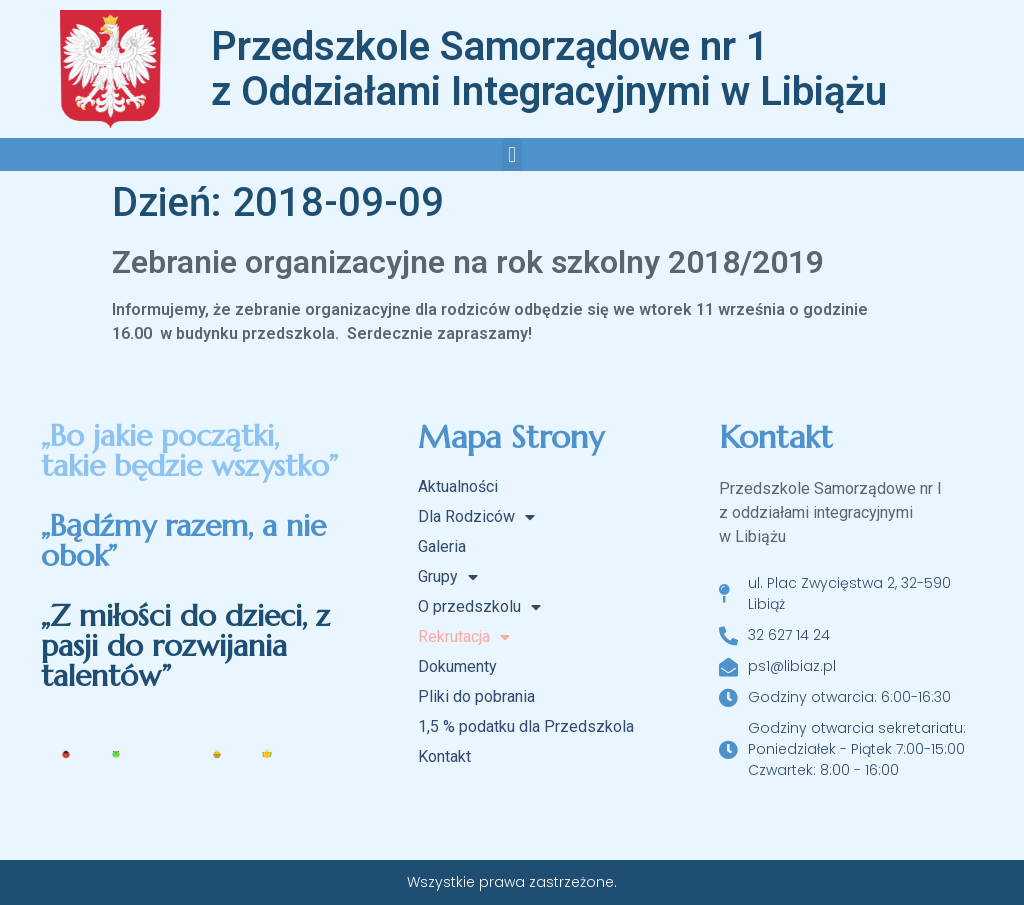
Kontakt (444, 756)
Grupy (448, 577)
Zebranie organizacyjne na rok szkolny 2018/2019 (468, 262)
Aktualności (458, 486)
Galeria (442, 546)
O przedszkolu (479, 607)
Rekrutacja (464, 637)
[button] (511, 154)
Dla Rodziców (476, 517)
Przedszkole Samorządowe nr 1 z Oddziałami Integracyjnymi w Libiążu (549, 69)
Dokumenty (457, 666)
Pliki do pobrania (476, 696)
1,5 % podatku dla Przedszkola (526, 726)
